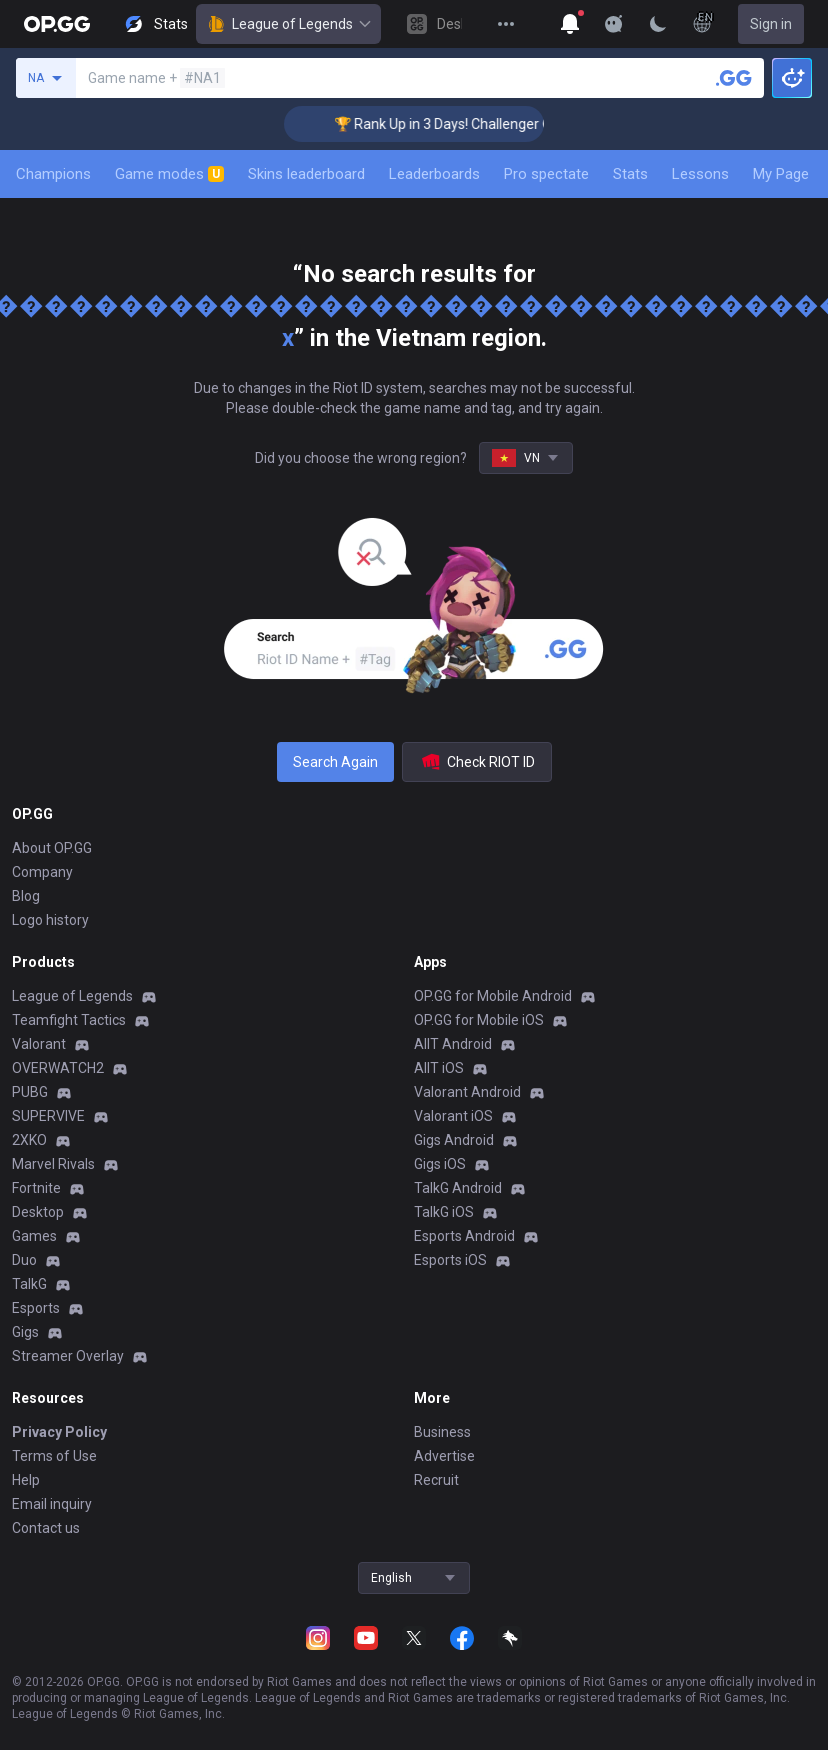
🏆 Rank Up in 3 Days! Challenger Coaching (477, 124)
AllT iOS (439, 1068)
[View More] (506, 24)
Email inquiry (52, 1504)
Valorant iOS (453, 1116)
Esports (36, 1308)
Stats (630, 174)
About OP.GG (52, 848)
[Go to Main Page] (57, 24)
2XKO (29, 1140)
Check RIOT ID (477, 762)
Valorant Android (467, 1092)
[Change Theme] (658, 24)
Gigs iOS (440, 1164)
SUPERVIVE (48, 1116)
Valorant (39, 1044)
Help (26, 1480)
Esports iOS (450, 1260)
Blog (26, 896)
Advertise (444, 1456)
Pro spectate (546, 174)
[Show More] (570, 24)
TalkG (29, 1284)
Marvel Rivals (53, 1164)
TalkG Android (458, 1188)
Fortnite (36, 1188)
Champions (53, 174)
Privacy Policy (59, 1432)
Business (442, 1432)
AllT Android (453, 1044)
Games (34, 1236)
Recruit (436, 1480)
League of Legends (288, 24)
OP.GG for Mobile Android (493, 996)
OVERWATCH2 (58, 1068)
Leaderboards (434, 174)
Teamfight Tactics (69, 1020)
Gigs (25, 1332)
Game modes (169, 174)
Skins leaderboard (306, 174)
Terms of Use (54, 1456)
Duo (24, 1260)
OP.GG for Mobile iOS (479, 1020)
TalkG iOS (444, 1212)
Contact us (46, 1528)
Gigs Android (454, 1140)
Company (42, 872)
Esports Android (464, 1236)
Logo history (50, 920)
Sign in (771, 24)
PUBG (30, 1092)
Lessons (700, 174)
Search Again (335, 762)
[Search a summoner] (734, 78)
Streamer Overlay (68, 1356)
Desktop (38, 1212)
